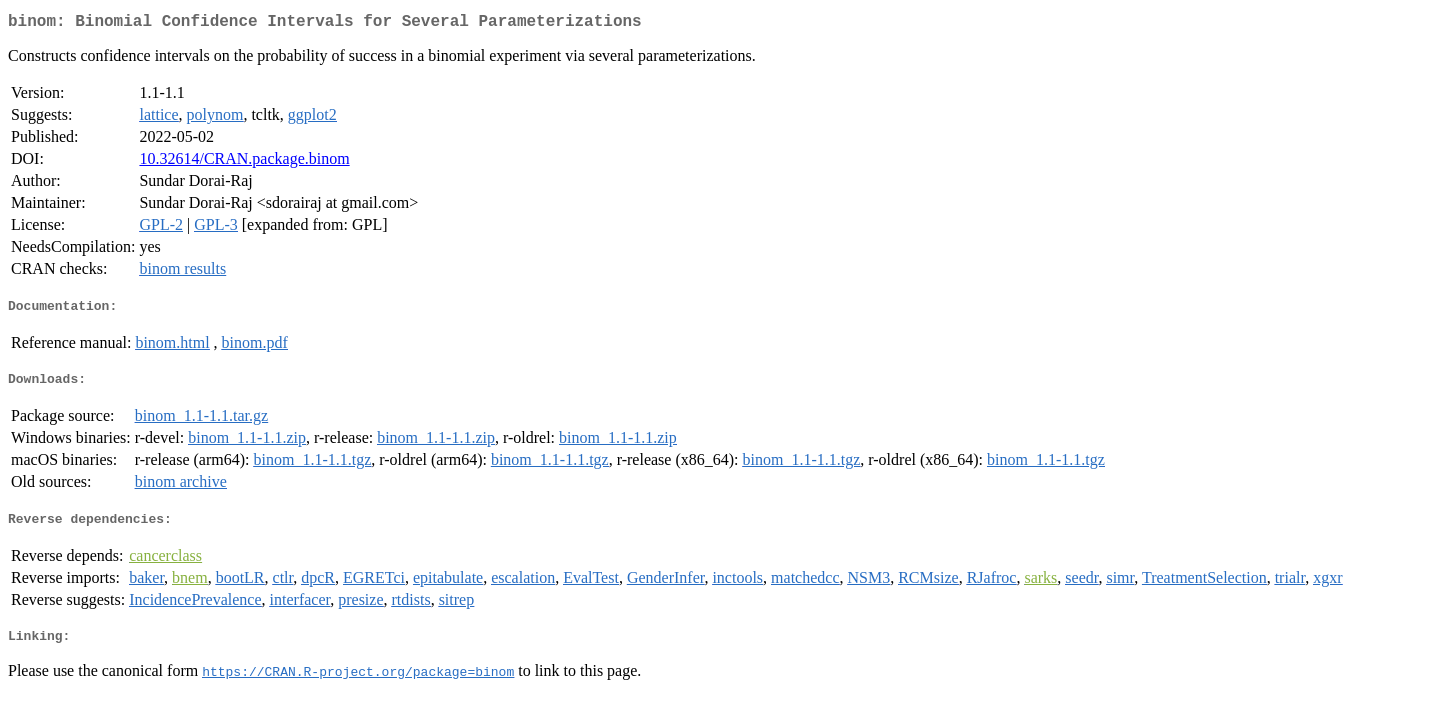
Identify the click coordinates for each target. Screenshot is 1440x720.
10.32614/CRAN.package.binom (244, 162)
